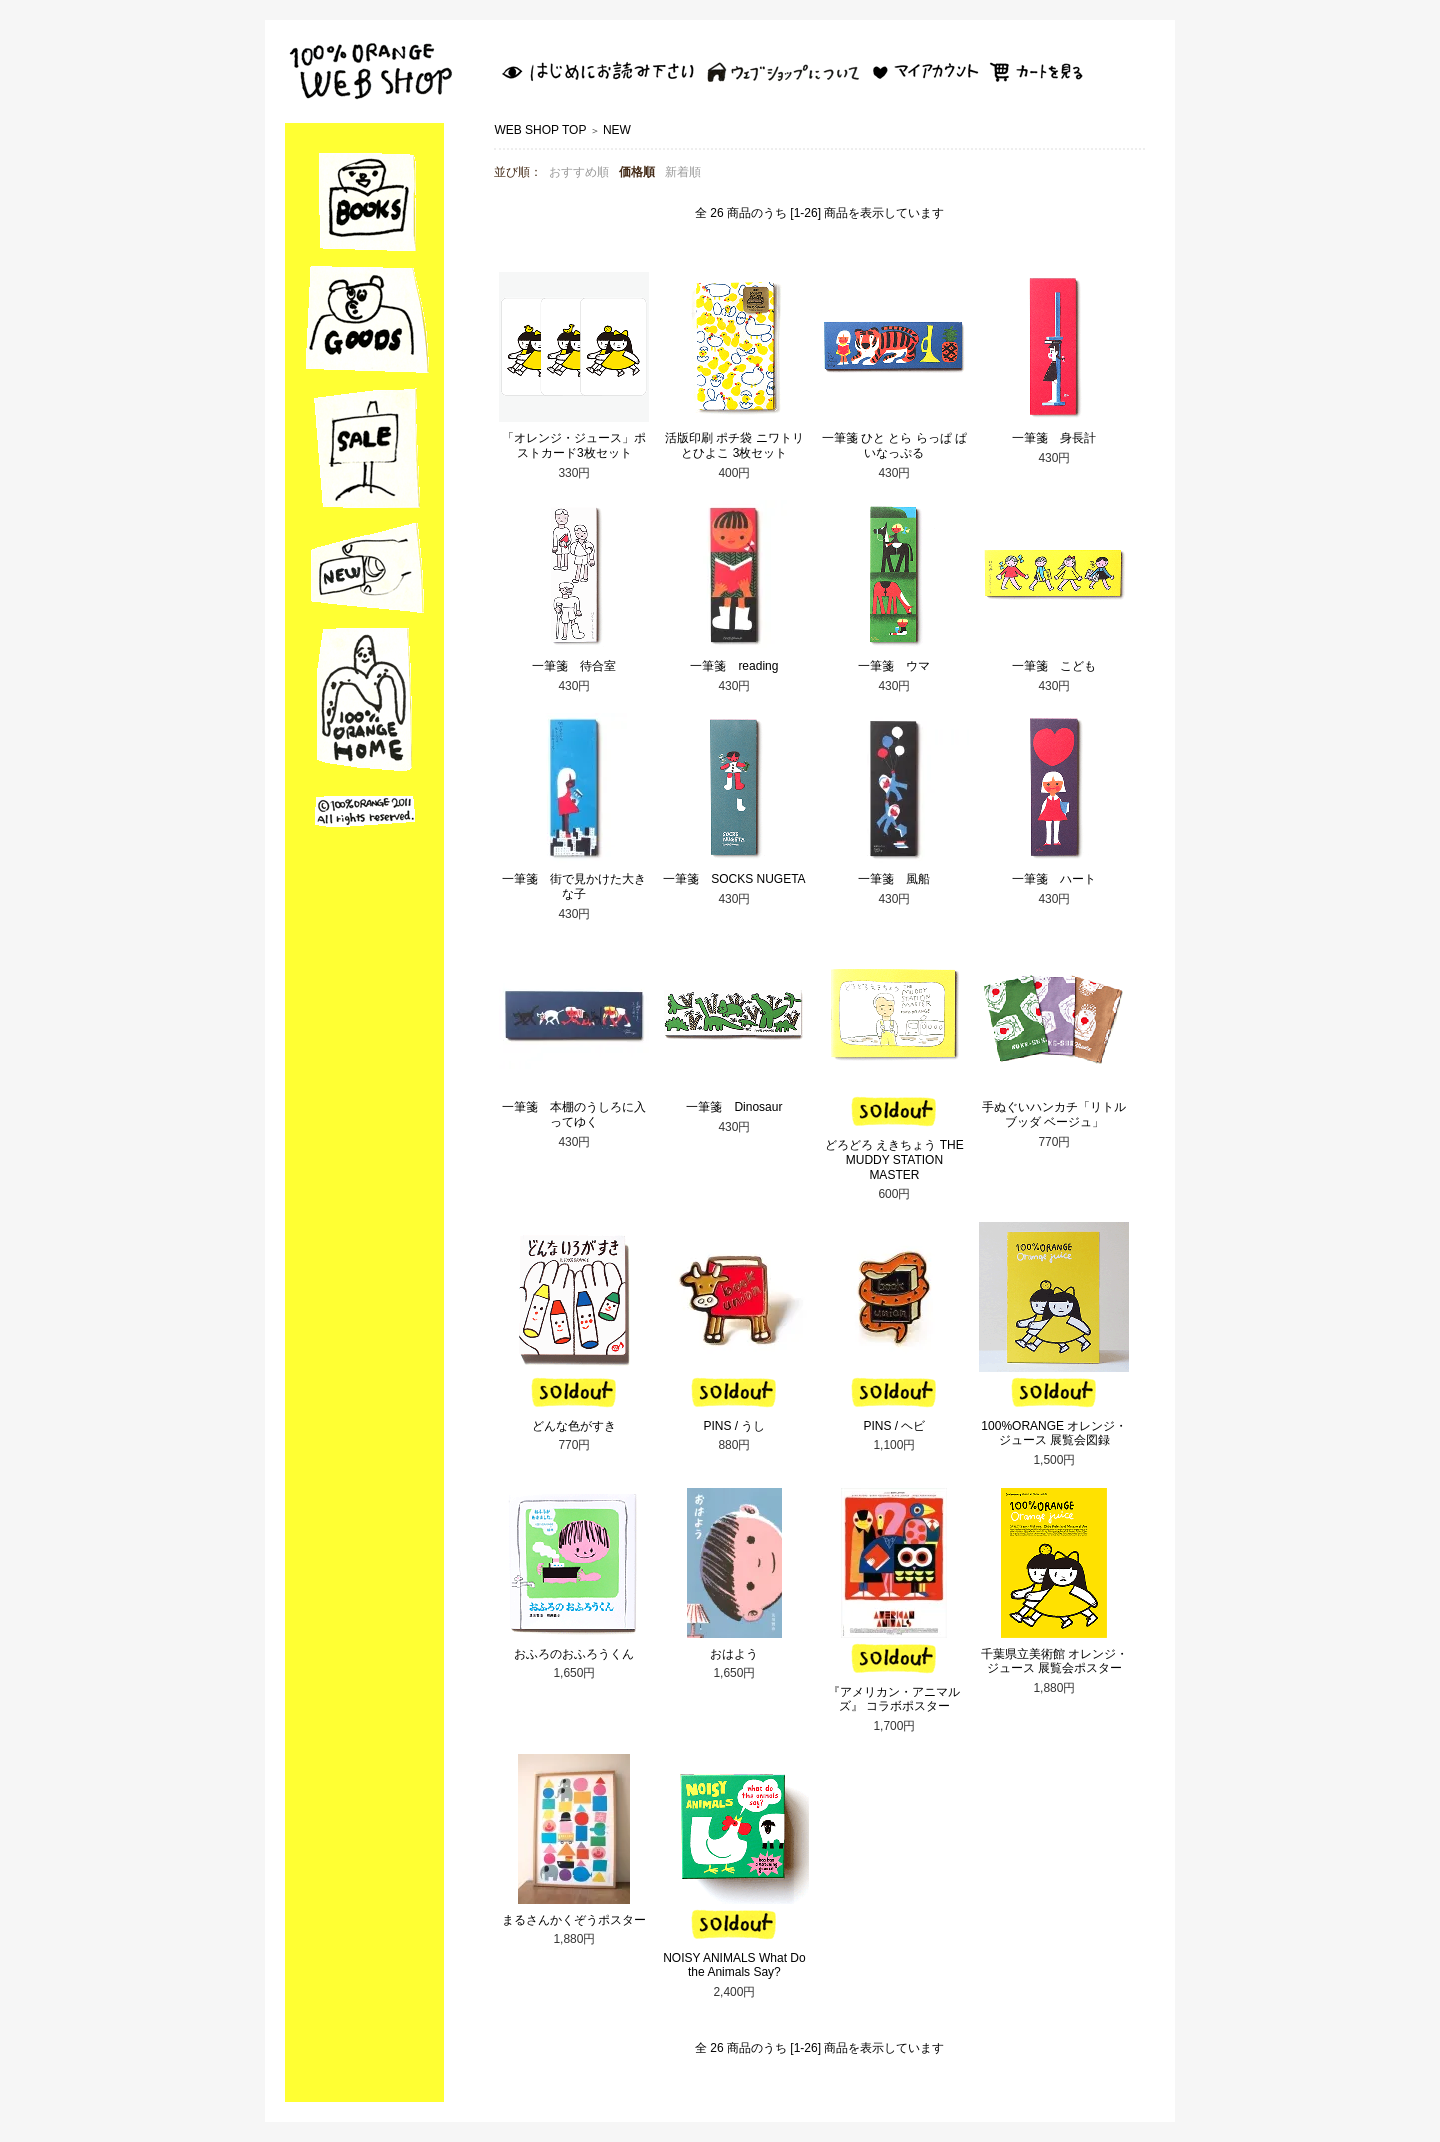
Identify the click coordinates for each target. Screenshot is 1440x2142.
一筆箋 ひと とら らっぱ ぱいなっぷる (894, 445)
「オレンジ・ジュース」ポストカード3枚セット (574, 445)
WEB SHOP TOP (540, 130)
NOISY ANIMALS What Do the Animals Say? (734, 1965)
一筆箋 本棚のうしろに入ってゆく (574, 1114)
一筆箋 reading (734, 666)
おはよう (734, 1654)
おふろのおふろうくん (574, 1654)
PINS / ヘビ (894, 1426)
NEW (617, 130)
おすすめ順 (579, 172)
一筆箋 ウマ (894, 666)
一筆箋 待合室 (574, 666)
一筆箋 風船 (894, 879)
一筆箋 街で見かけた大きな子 (574, 886)
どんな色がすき (574, 1426)
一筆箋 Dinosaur (734, 1107)
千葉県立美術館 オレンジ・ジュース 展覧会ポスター (1054, 1661)
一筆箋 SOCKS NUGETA (734, 879)
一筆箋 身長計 (1054, 438)
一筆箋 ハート (1054, 879)
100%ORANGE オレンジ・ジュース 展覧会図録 (1054, 1433)
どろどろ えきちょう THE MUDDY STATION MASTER (894, 1159)
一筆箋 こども (1054, 666)
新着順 (683, 172)
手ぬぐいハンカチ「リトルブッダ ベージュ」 (1054, 1114)
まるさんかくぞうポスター (574, 1920)
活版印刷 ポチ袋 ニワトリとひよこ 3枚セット (734, 445)
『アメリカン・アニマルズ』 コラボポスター (894, 1699)
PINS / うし (734, 1426)
